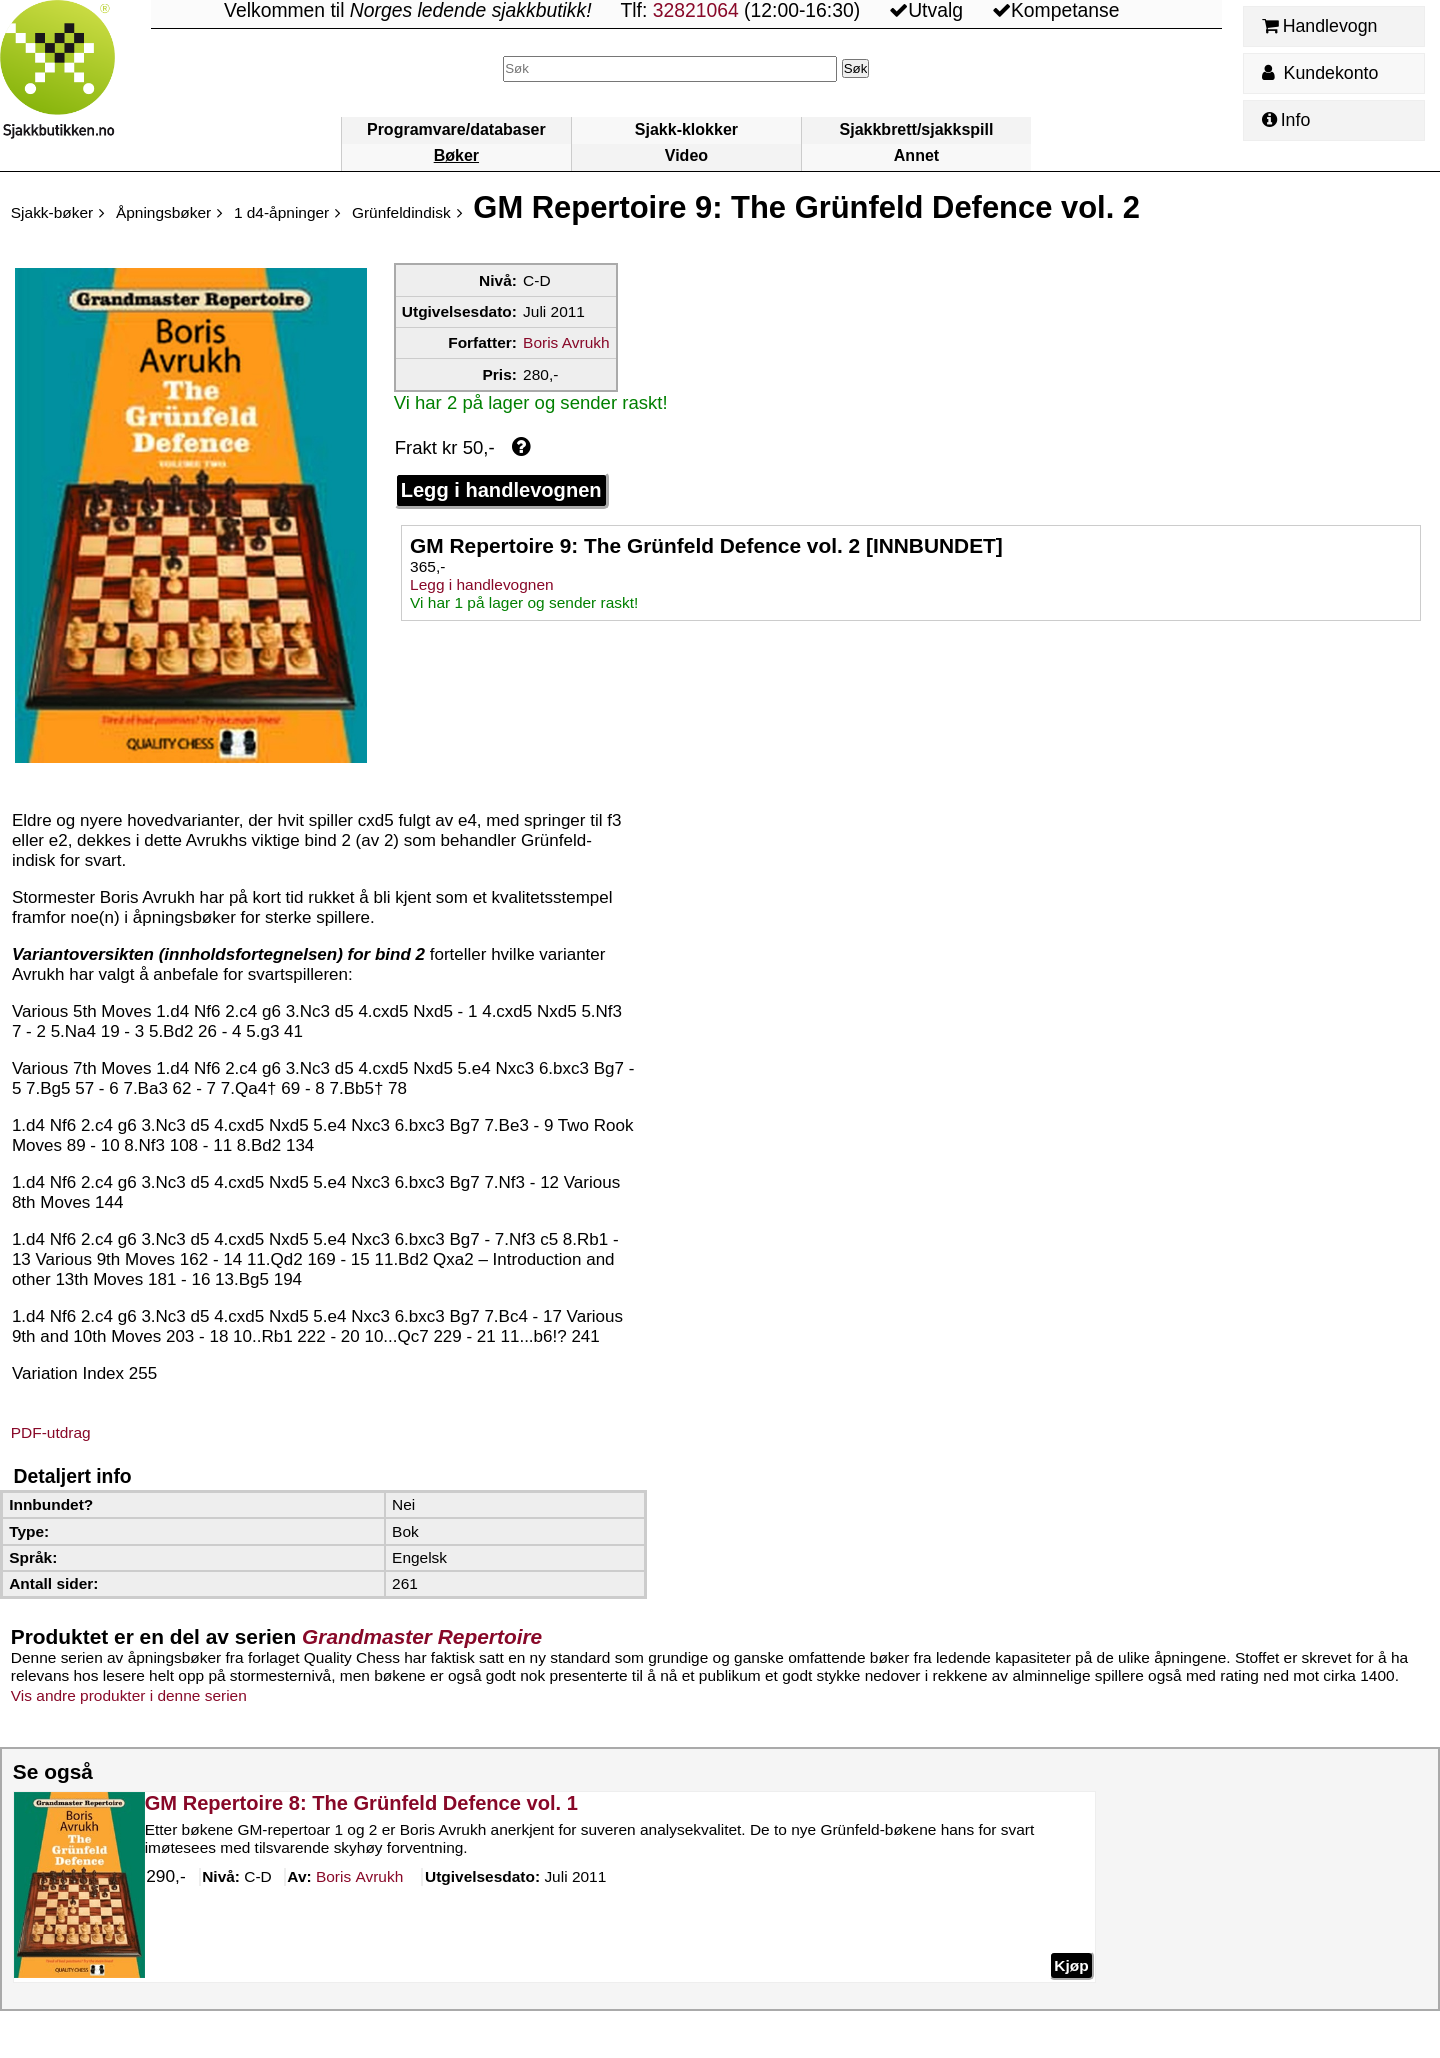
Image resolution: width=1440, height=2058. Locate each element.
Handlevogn (1319, 26)
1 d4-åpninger (281, 212)
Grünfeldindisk (401, 212)
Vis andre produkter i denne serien (129, 1695)
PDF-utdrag (51, 1432)
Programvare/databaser (456, 129)
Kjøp (1071, 1965)
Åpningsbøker (163, 212)
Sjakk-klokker (686, 129)
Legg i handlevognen (501, 490)
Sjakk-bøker (52, 212)
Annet (916, 155)
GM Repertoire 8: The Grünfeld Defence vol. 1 (361, 1803)
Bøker (456, 155)
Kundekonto (1320, 73)
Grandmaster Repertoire (422, 1636)
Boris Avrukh (566, 342)
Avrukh (359, 1878)
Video (686, 155)
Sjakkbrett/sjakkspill (917, 129)
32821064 (696, 10)
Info (1286, 120)
